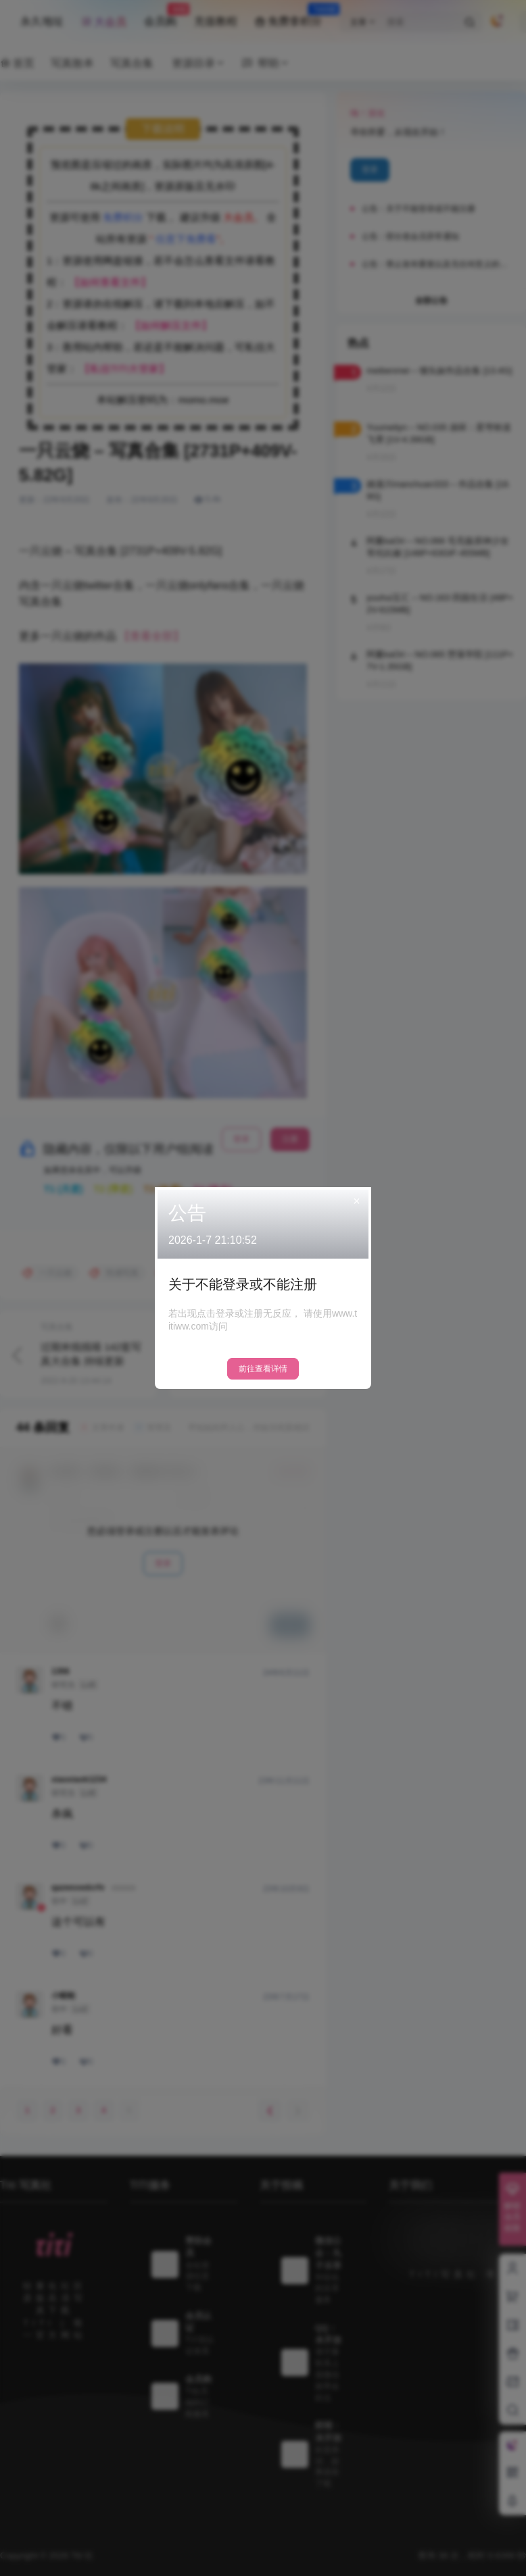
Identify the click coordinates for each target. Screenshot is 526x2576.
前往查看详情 (263, 1368)
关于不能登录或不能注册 (242, 1284)
